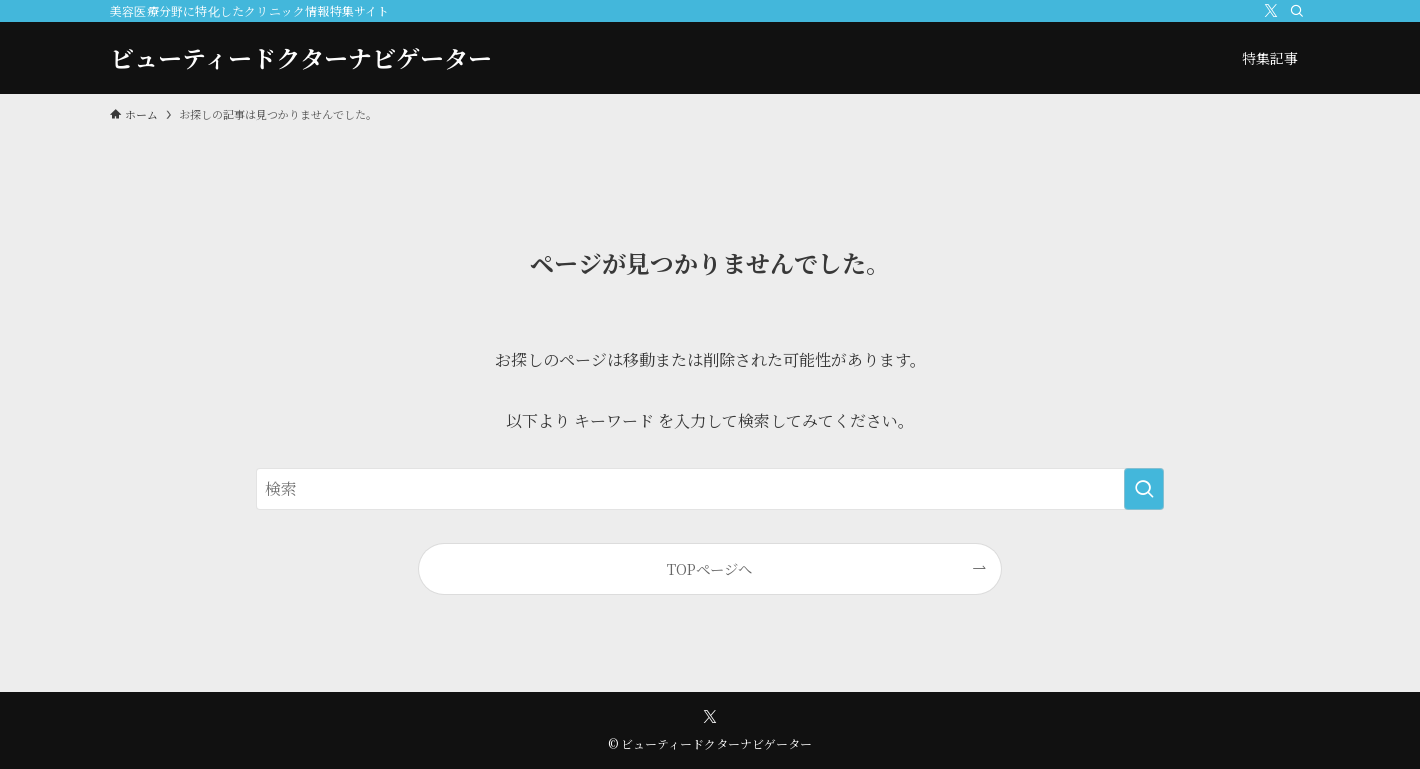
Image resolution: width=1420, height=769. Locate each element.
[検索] (1297, 11)
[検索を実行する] (1144, 489)
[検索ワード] (710, 489)
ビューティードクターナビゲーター (301, 58)
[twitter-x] (1271, 11)
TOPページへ (709, 568)
